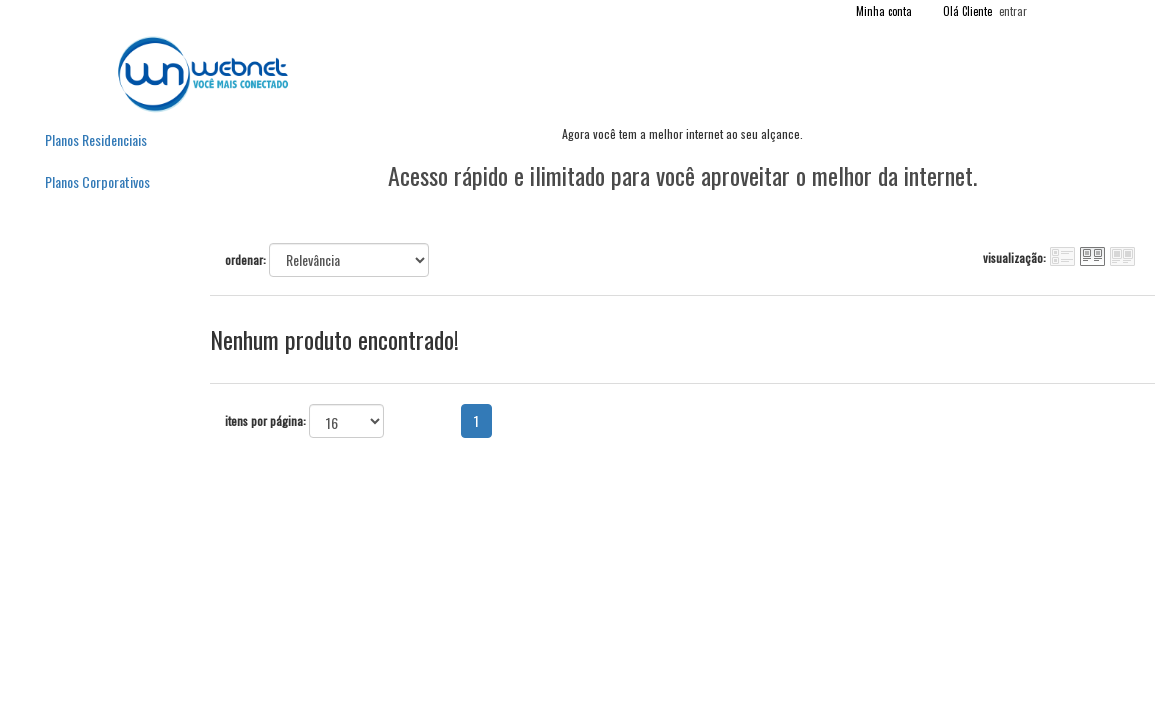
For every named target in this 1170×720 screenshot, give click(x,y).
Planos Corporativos (97, 181)
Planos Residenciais (96, 139)
